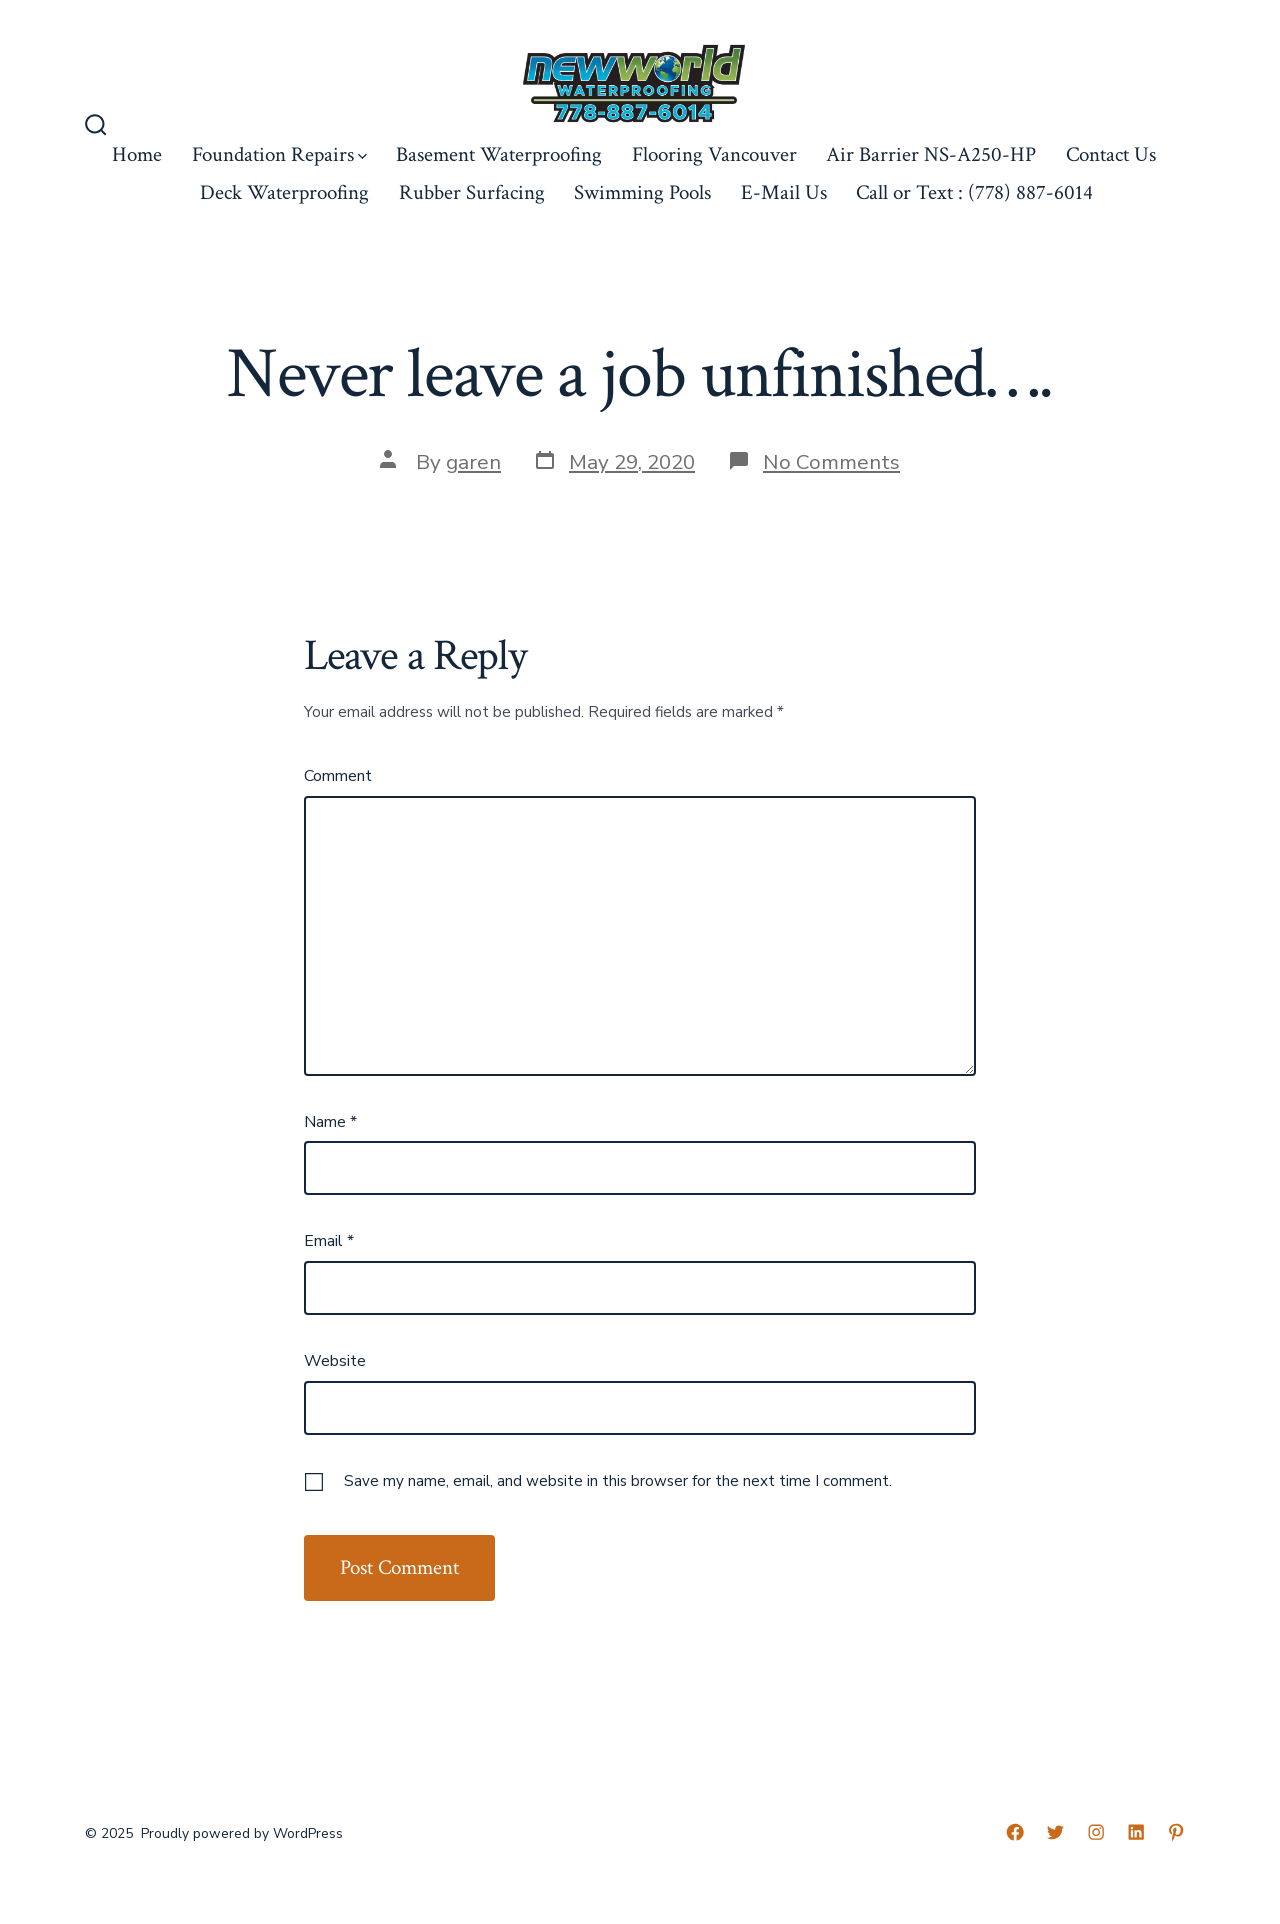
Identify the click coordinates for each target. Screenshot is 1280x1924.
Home (137, 154)
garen (473, 462)
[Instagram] (1096, 1832)
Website (335, 1361)
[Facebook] (1015, 1832)
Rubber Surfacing (472, 192)
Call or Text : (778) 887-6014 (974, 192)
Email (329, 1241)
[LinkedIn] (1136, 1832)
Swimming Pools (642, 192)
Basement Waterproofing (499, 154)
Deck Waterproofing (284, 192)
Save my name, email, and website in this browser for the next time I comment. (618, 1481)
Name (330, 1122)
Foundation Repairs (279, 154)
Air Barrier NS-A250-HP (931, 154)
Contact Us (1111, 154)
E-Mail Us (784, 192)
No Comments (831, 462)
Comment (338, 776)
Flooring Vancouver (714, 154)
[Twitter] (1055, 1832)
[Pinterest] (1176, 1832)
